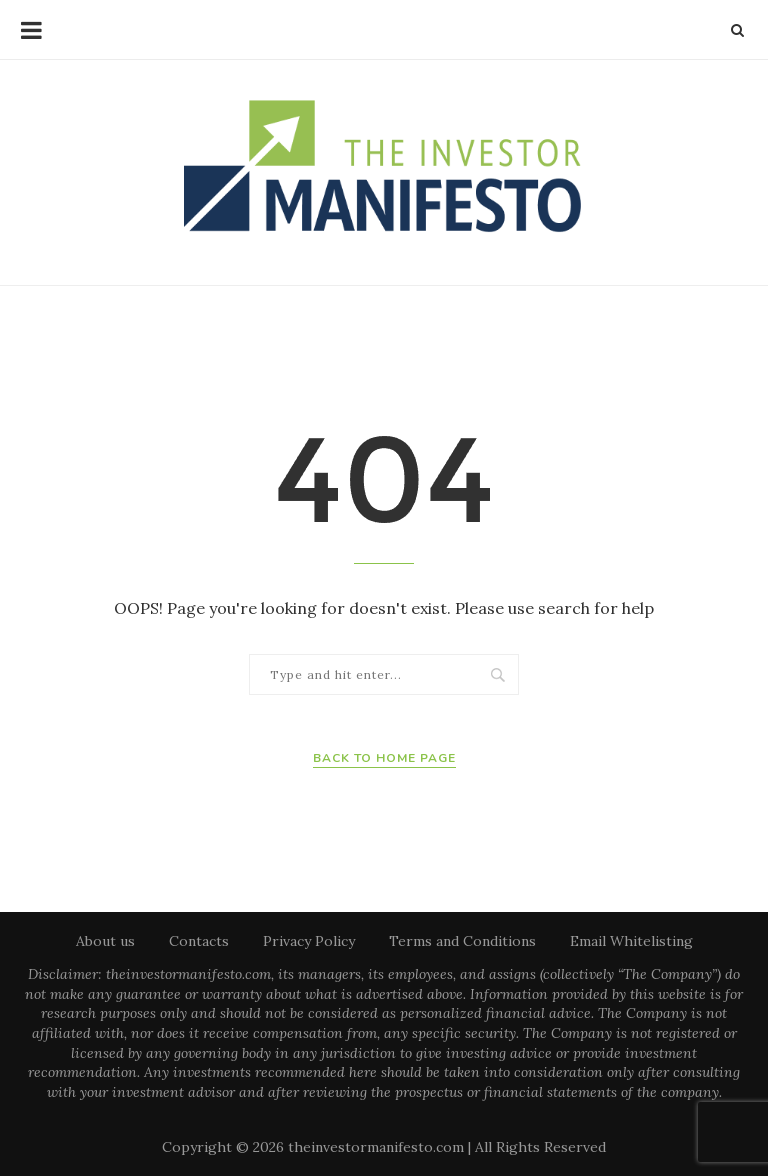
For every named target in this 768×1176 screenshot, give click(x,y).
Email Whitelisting (631, 941)
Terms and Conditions (462, 941)
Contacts (199, 941)
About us (105, 941)
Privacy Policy (309, 941)
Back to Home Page (384, 758)
